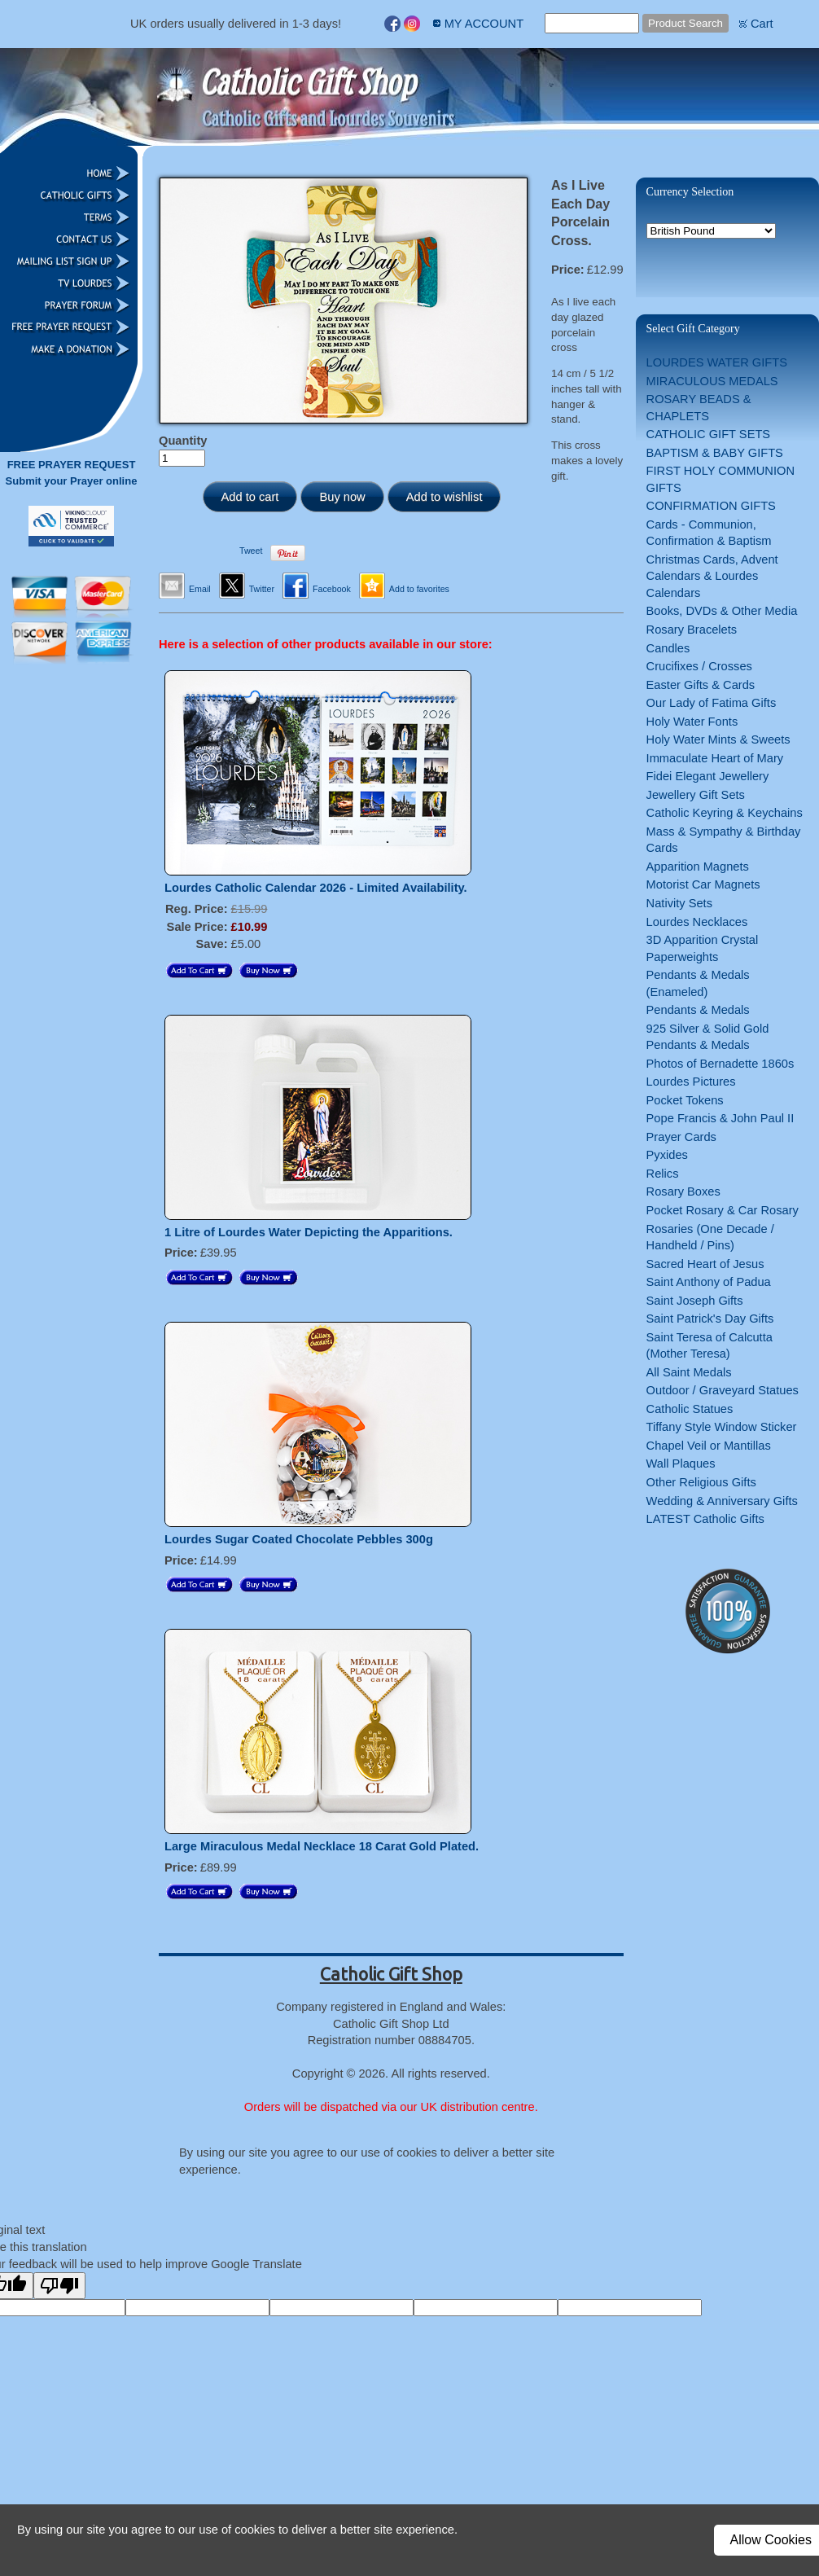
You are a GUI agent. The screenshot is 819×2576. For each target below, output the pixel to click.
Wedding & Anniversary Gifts (722, 1500)
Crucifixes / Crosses (699, 666)
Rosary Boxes (683, 1191)
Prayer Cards (681, 1136)
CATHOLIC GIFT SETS (708, 434)
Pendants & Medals (698, 1009)
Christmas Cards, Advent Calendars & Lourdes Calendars (712, 576)
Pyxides (667, 1154)
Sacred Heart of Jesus (705, 1263)
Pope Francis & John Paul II (720, 1118)
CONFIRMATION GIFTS (711, 505)
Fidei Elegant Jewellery (707, 776)
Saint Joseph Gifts (694, 1300)
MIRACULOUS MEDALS (712, 381)
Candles (668, 648)
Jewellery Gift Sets (695, 794)
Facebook (332, 589)
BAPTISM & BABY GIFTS (714, 452)
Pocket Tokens (685, 1100)
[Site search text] (592, 23)
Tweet (250, 550)
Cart (762, 23)
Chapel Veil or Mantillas (708, 1445)
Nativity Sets (679, 903)
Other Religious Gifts (701, 1482)
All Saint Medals (689, 1372)
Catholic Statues (690, 1408)
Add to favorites (419, 589)
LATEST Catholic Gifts (705, 1518)
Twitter (261, 589)
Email (200, 589)
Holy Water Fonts (692, 721)
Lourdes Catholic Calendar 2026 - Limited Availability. (315, 887)
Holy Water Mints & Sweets (718, 739)
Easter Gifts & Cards (700, 684)
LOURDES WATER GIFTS (716, 362)
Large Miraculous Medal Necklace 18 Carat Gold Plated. (321, 1846)
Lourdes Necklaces (697, 921)
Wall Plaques (681, 1463)
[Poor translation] (59, 2285)
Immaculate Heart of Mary (715, 758)
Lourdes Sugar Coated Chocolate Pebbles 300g (298, 1539)
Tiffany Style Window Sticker (721, 1426)
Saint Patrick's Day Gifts (710, 1318)
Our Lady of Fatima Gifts (711, 702)
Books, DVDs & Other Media (722, 610)
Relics (662, 1173)
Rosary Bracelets (692, 629)
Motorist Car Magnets (703, 884)
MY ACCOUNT (484, 23)
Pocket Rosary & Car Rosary (722, 1210)
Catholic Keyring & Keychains (724, 812)
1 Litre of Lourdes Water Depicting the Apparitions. (308, 1232)
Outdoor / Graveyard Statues (722, 1390)
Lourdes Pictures (691, 1081)
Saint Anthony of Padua (708, 1281)
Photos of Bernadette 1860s (720, 1063)
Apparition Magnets (697, 866)
